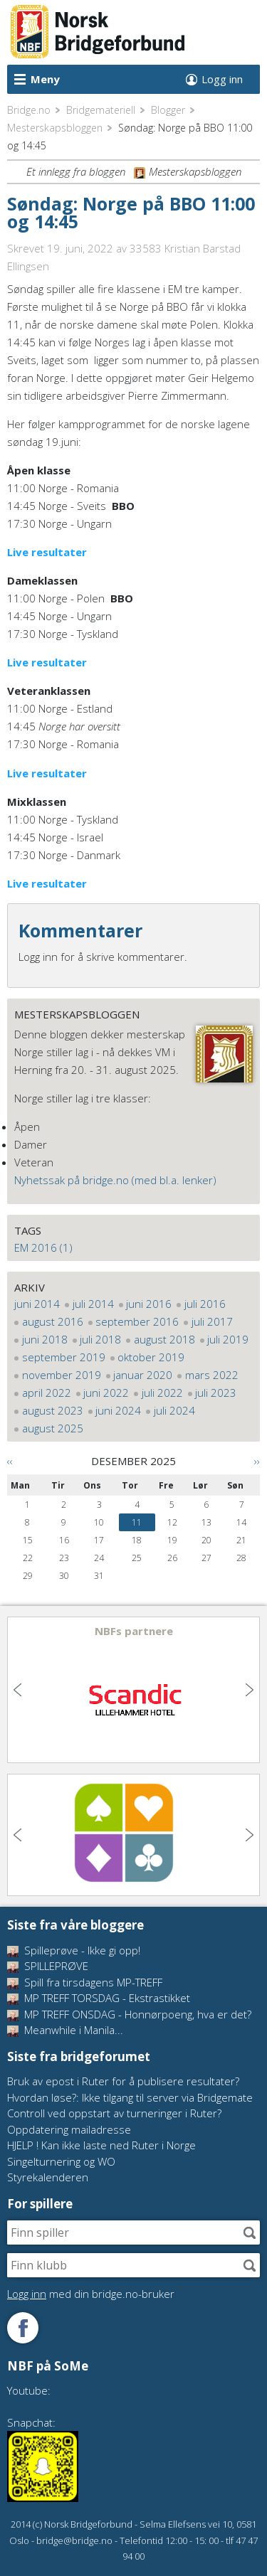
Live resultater (47, 552)
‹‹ (10, 1461)
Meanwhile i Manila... (65, 2030)
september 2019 (63, 1357)
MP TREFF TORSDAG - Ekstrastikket (98, 1998)
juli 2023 (215, 1392)
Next (247, 1690)
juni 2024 (118, 1410)
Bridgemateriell (100, 110)
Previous (19, 1690)
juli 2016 (205, 1304)
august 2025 (52, 1428)
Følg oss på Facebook (22, 2327)
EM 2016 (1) (43, 1247)
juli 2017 (212, 1321)
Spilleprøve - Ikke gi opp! (73, 1950)
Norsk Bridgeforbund (98, 32)
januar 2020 (142, 1375)
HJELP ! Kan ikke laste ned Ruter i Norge (101, 2145)
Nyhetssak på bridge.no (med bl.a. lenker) (115, 1180)
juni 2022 (106, 1392)
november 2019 (61, 1375)
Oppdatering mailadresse (69, 2129)
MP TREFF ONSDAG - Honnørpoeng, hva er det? (129, 2014)
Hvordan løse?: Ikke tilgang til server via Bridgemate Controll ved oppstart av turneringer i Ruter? (130, 2105)
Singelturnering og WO (61, 2161)
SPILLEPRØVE (47, 1966)
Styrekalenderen (47, 2177)
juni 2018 (45, 1339)
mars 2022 (212, 1375)
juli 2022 (162, 1392)
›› (257, 1461)
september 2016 (137, 1321)
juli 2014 (93, 1304)
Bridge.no (29, 110)
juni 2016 (149, 1304)
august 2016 (52, 1321)
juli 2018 (100, 1339)
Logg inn (222, 79)
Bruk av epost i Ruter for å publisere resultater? (123, 2081)
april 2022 (46, 1392)
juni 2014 (37, 1304)
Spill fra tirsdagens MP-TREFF (84, 1982)
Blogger (168, 110)
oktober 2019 (150, 1357)
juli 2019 (227, 1339)
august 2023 (52, 1410)
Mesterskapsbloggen (55, 127)
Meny (45, 79)
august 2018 (164, 1339)
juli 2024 (174, 1410)
